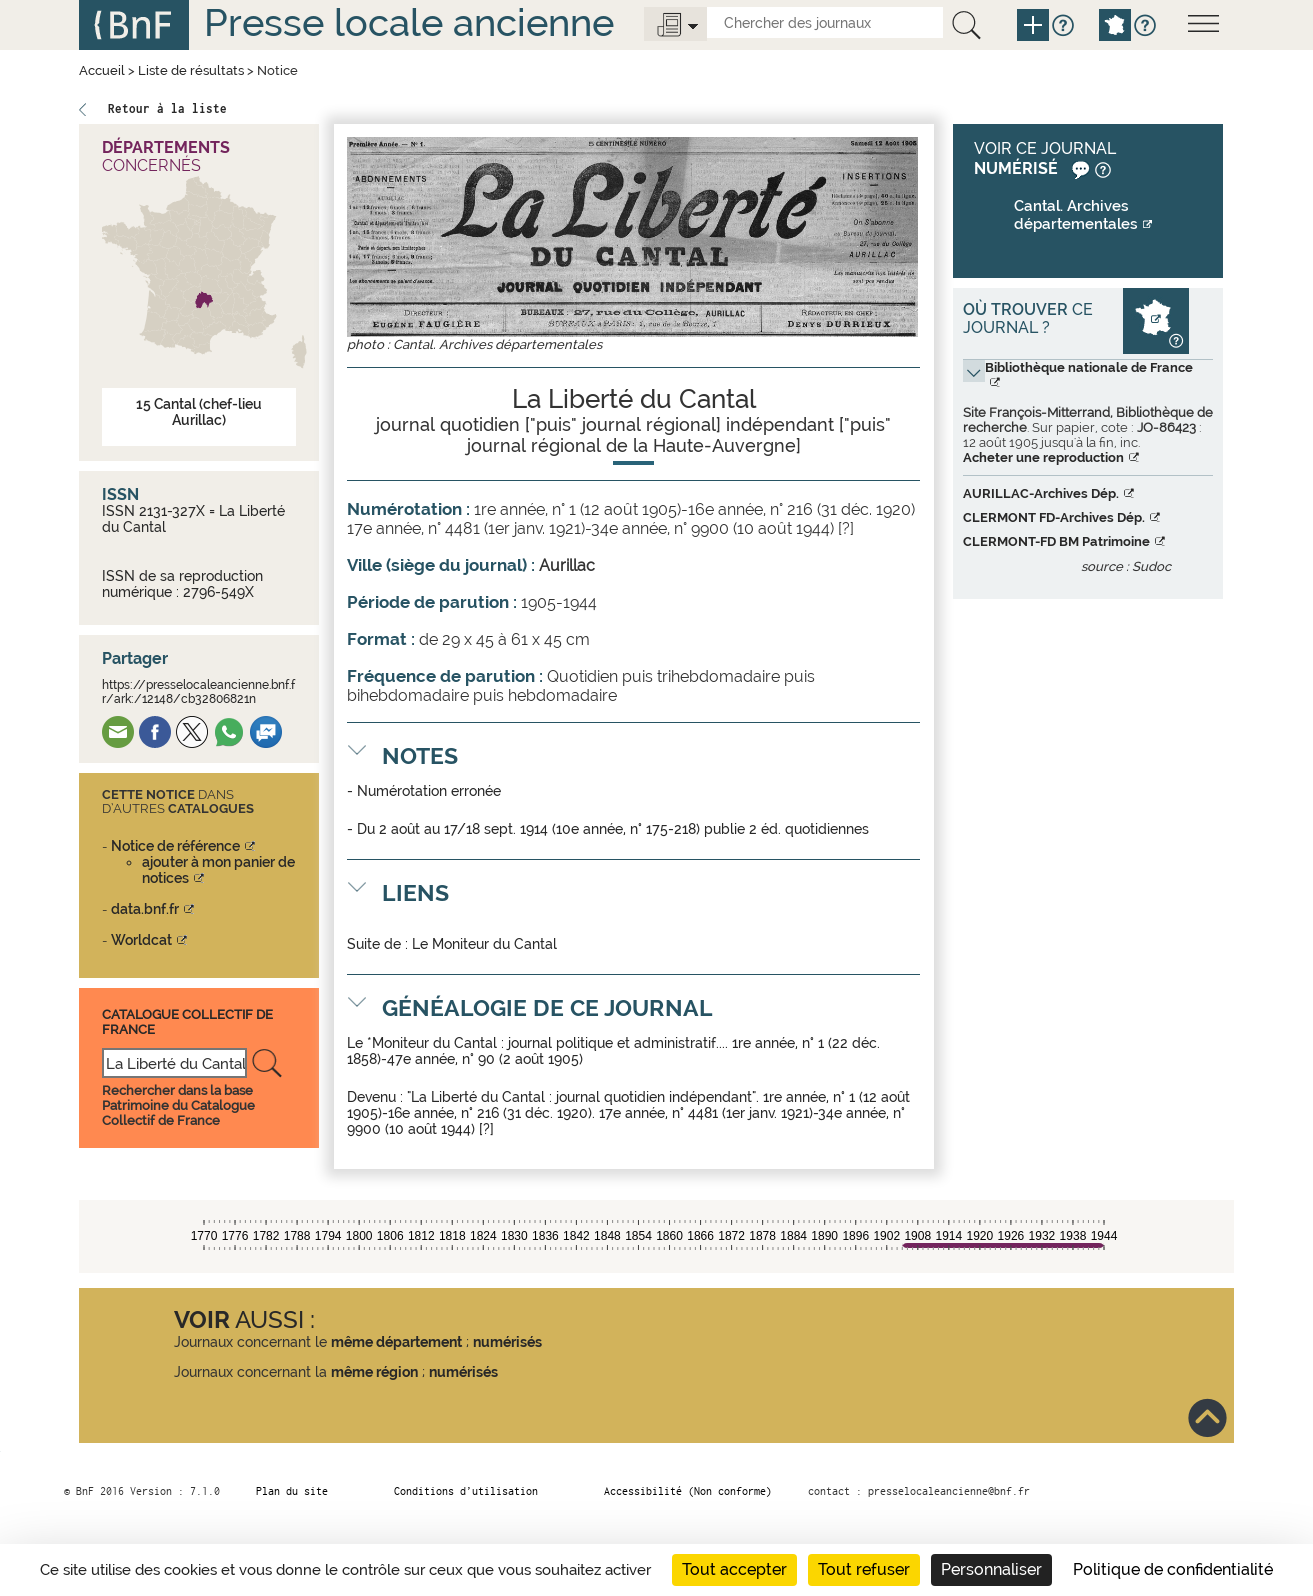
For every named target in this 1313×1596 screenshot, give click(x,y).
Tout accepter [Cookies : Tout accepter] (734, 1569)
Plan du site (292, 1491)
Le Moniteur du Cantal (484, 944)
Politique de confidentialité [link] (1173, 1569)
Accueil (102, 70)
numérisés (507, 1342)
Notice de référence (175, 846)
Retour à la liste (167, 108)
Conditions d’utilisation (466, 1491)
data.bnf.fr (145, 909)
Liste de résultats (191, 70)
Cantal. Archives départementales (1076, 215)
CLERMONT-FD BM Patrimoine (1056, 541)
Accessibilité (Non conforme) (688, 1491)
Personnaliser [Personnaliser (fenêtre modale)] (991, 1569)
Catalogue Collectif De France (187, 1021)
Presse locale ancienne (409, 22)
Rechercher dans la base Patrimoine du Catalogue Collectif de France (178, 1105)
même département (396, 1342)
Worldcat (141, 940)
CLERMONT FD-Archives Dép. (1054, 517)
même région (374, 1372)
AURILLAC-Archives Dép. (1041, 493)
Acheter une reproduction (1043, 457)
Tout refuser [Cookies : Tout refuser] (864, 1569)
